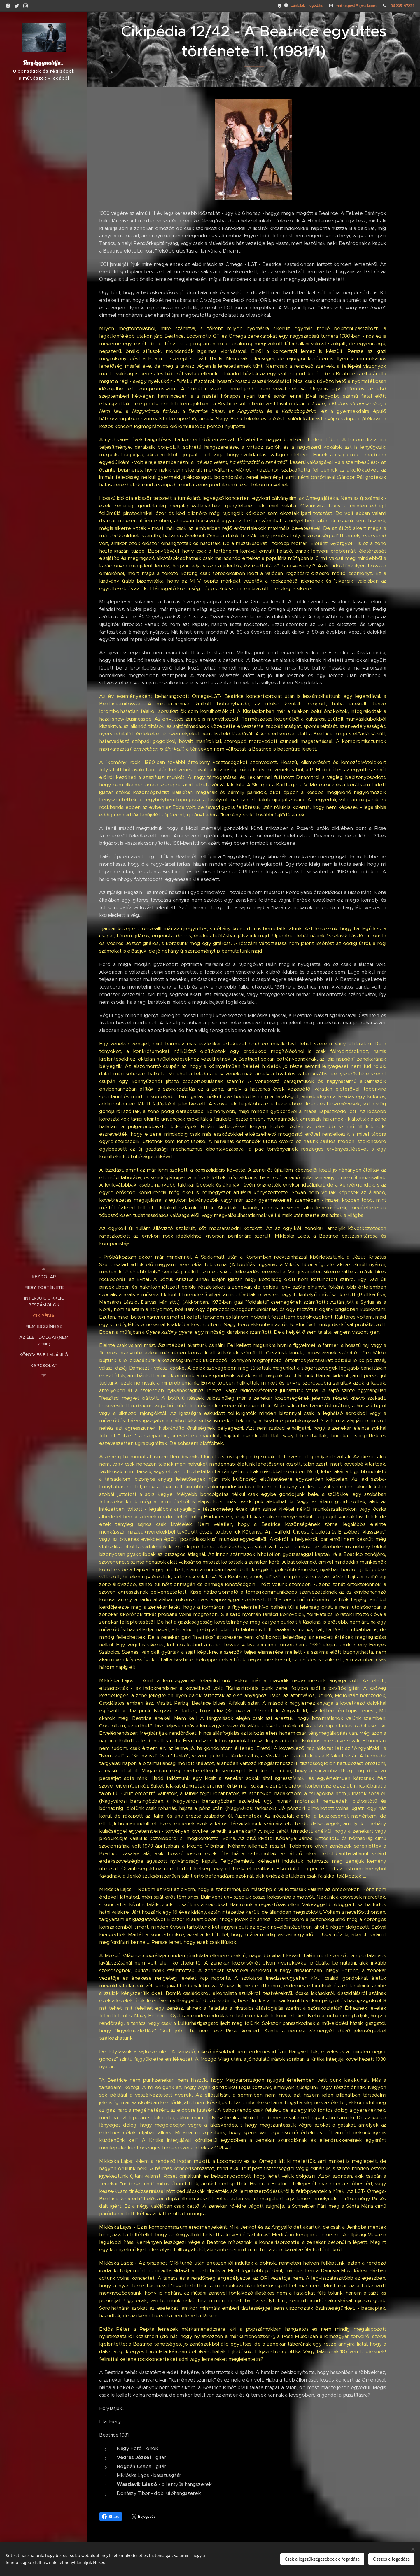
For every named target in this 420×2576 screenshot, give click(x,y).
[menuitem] (44, 1276)
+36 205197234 (401, 5)
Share (110, 2516)
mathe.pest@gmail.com (356, 5)
